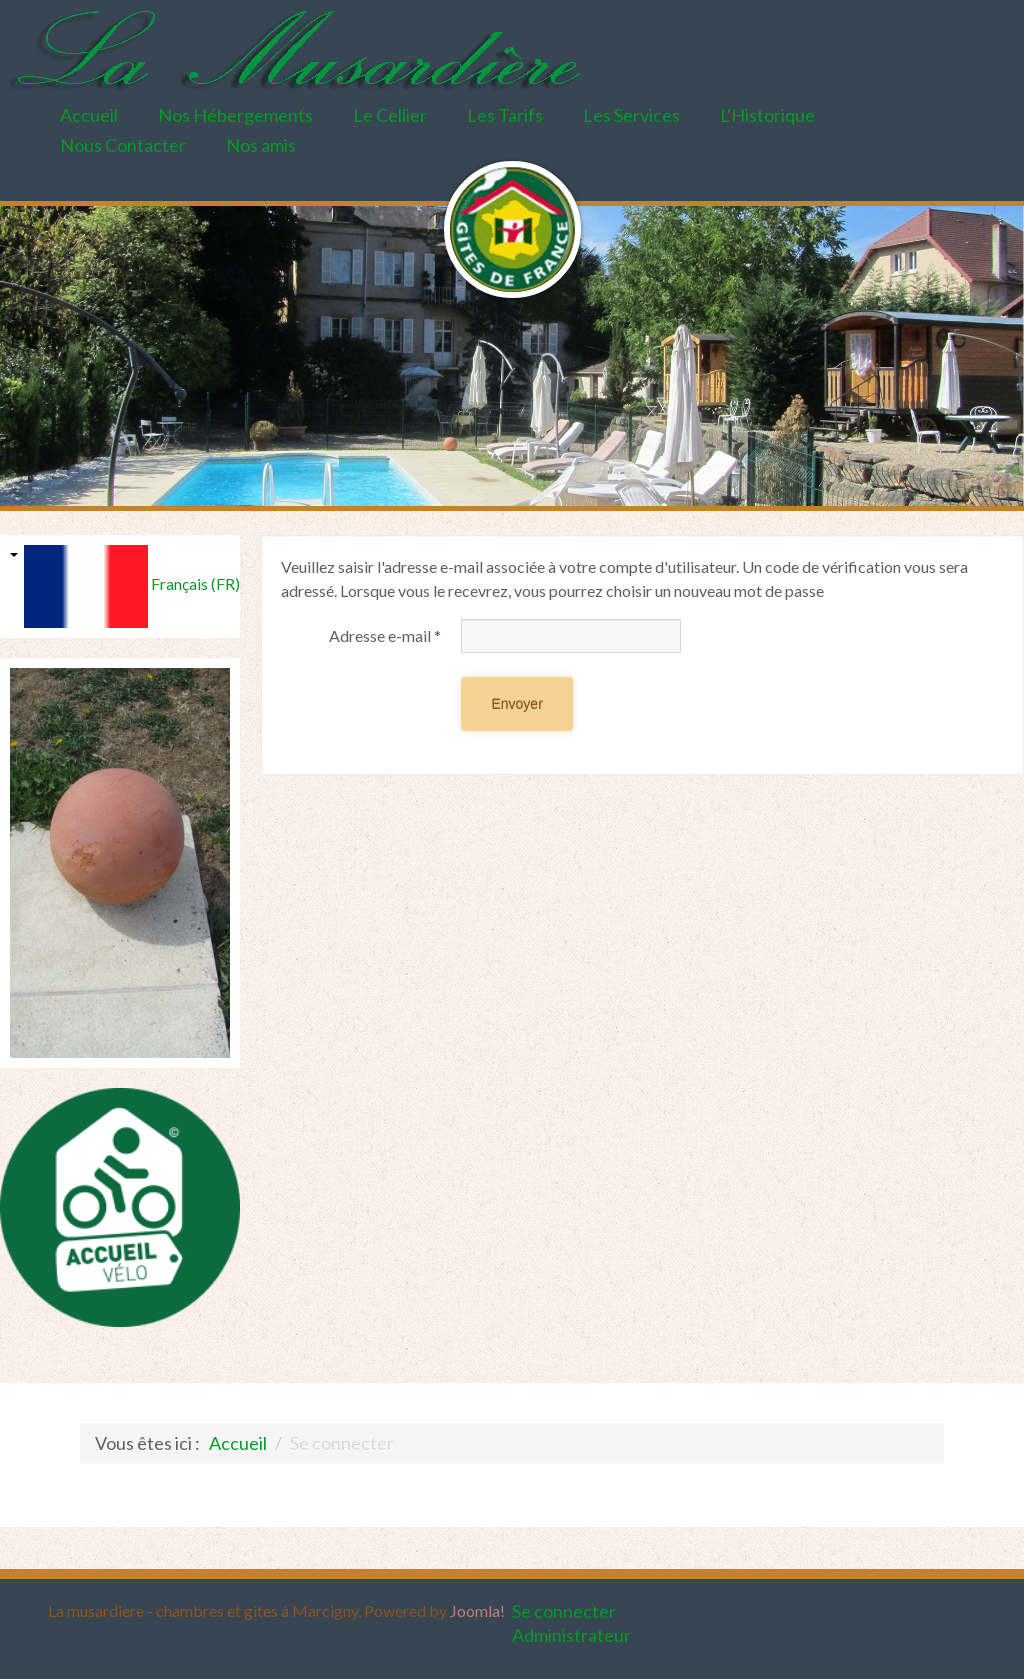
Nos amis (261, 145)
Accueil (89, 115)
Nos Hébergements (235, 115)
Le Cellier (390, 115)
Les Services (631, 115)
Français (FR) (72, 586)
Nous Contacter (123, 145)
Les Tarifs (505, 115)
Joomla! (477, 1610)
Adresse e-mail (385, 635)
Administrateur (571, 1635)
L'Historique (767, 115)
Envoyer (516, 704)
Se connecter (564, 1611)
